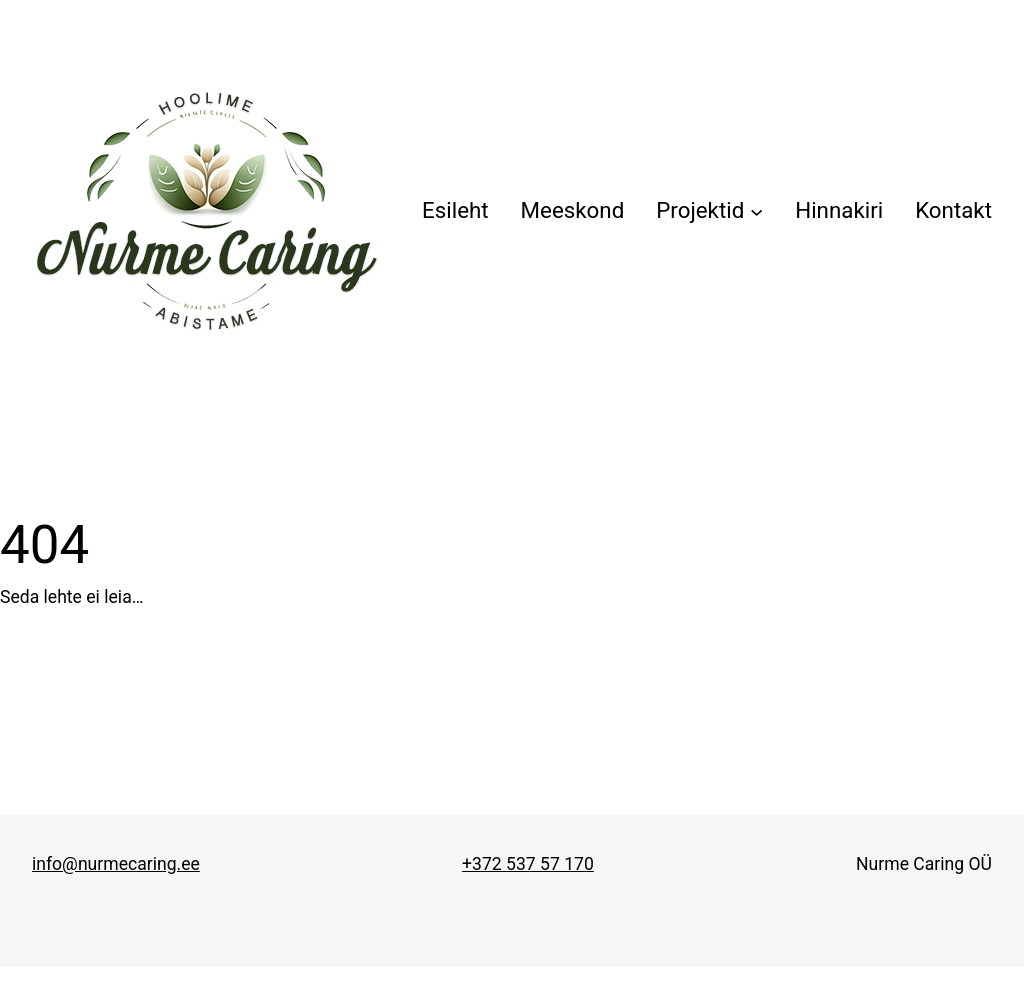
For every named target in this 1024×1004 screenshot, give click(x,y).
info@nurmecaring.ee (116, 864)
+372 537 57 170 (528, 864)
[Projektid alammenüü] (709, 211)
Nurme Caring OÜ (924, 864)
